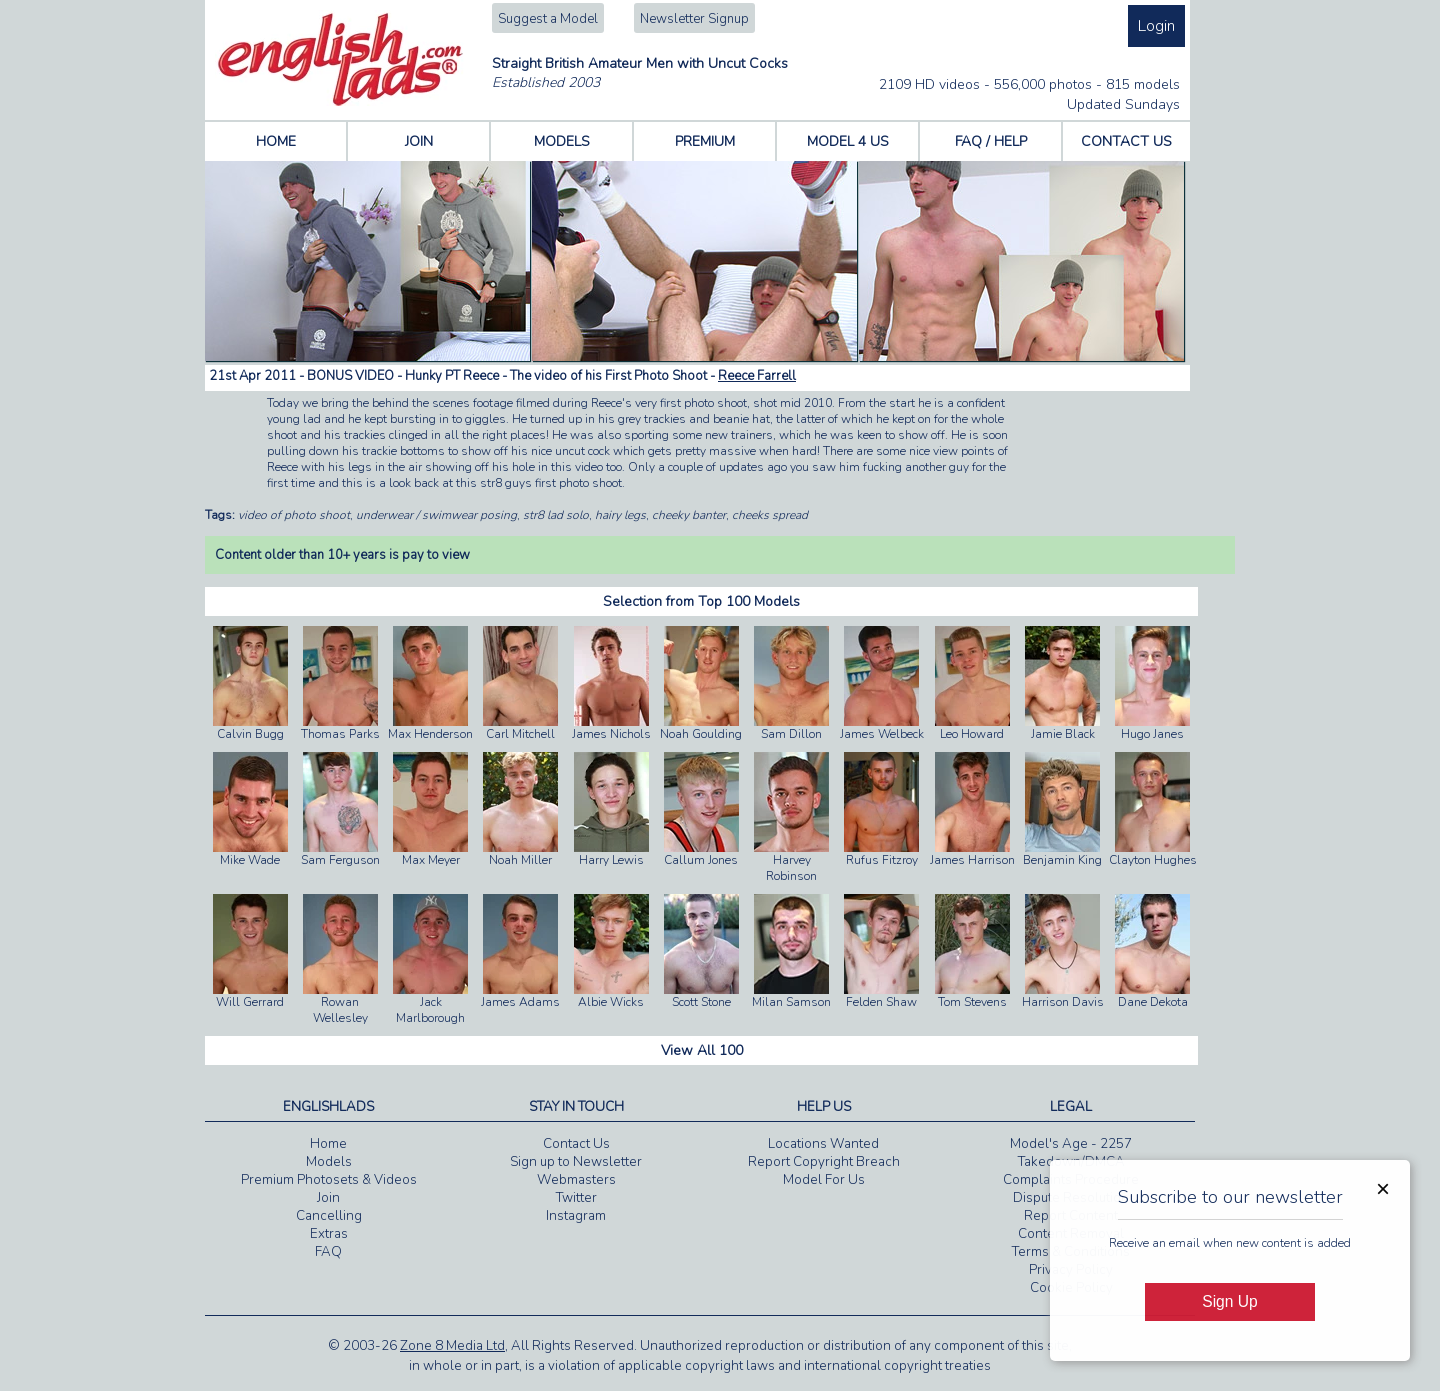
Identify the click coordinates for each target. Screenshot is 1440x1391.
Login (1156, 26)
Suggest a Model (548, 19)
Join (328, 1198)
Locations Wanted (823, 1144)
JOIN (419, 141)
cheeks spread (770, 515)
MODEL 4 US (848, 141)
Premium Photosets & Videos (329, 1180)
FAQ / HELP (991, 141)
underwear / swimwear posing (436, 515)
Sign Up (1229, 1301)
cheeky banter (689, 515)
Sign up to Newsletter (576, 1162)
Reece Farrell (757, 376)
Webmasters (576, 1180)
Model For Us (824, 1180)
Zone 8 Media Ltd (452, 1346)
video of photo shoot (294, 515)
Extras (329, 1234)
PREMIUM (705, 141)
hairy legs (620, 515)
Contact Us (576, 1144)
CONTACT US (1126, 141)
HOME (276, 141)
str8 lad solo (556, 515)
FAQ (328, 1252)
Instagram (576, 1216)
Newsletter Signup (694, 19)
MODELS (562, 141)
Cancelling (329, 1216)
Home (328, 1144)
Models (329, 1162)
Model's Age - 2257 (1071, 1144)
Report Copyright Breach (824, 1162)
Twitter (576, 1198)
